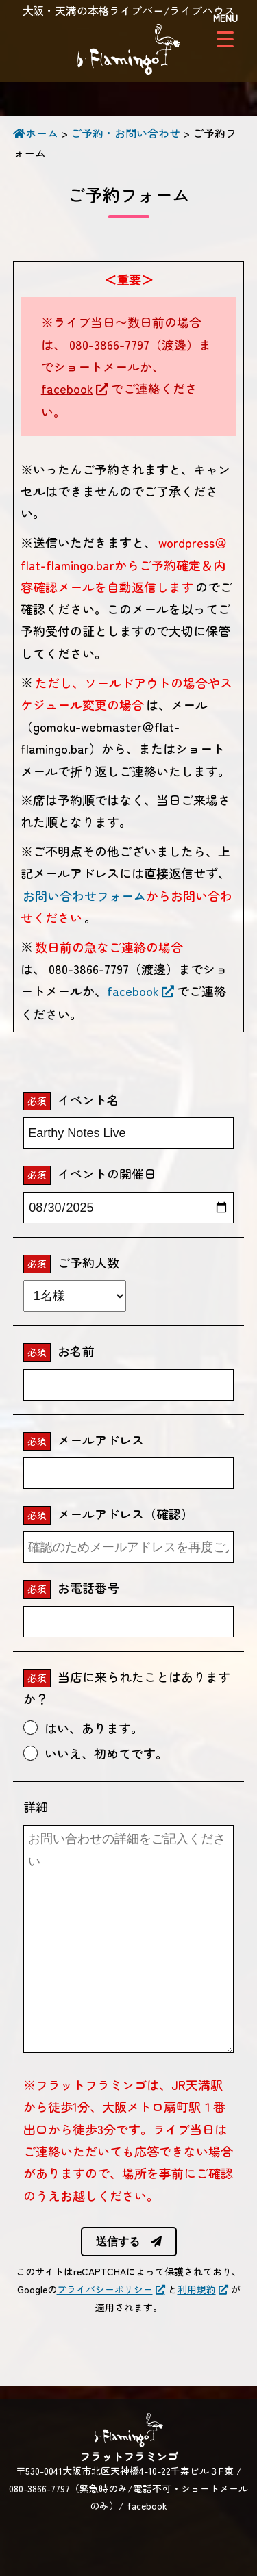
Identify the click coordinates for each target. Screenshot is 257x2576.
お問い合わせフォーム (84, 895)
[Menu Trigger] (225, 29)
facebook (67, 388)
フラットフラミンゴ (128, 51)
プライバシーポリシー (105, 2289)
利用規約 (197, 2289)
